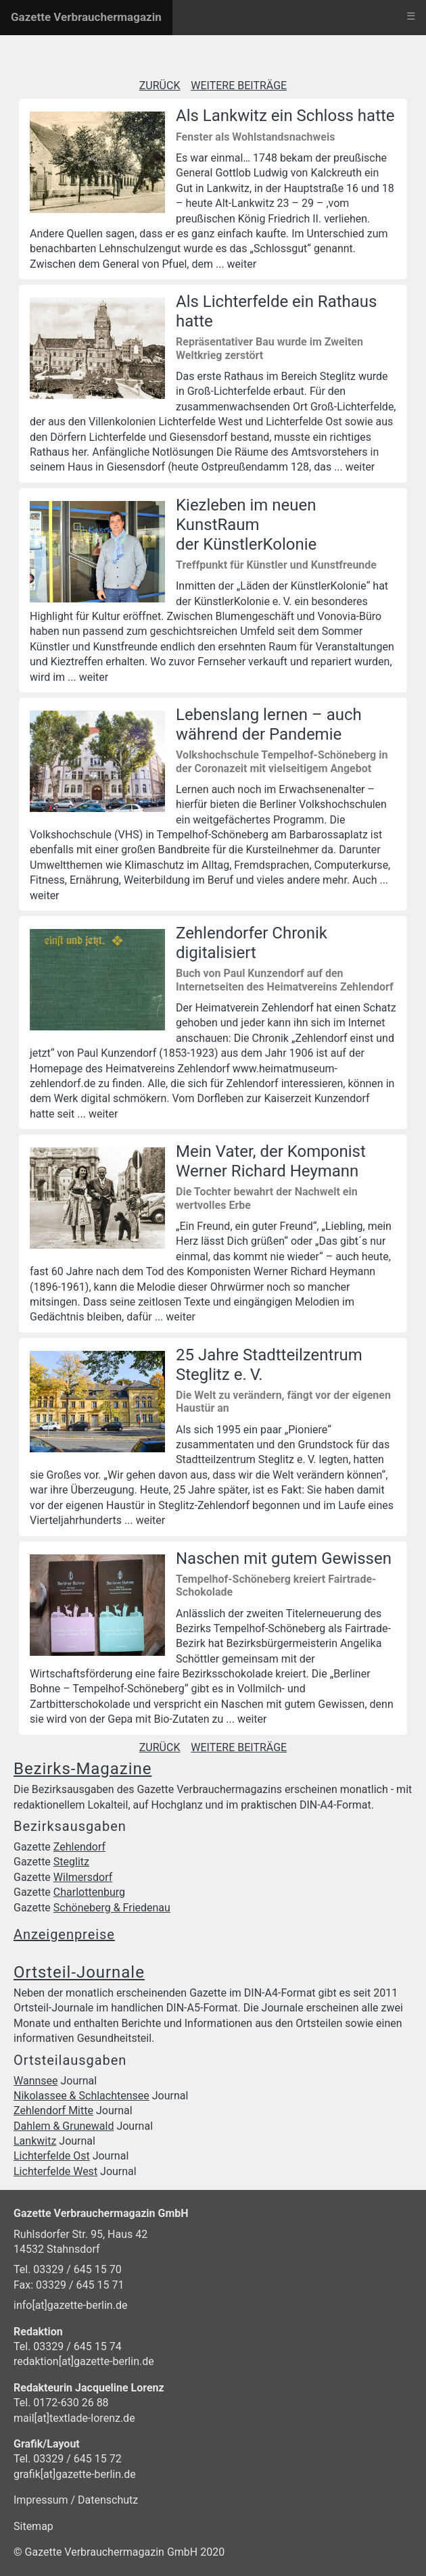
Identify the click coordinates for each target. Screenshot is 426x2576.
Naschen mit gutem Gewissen (284, 1558)
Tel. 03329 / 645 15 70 (68, 2269)
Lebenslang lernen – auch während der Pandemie (269, 724)
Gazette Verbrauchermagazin (86, 17)
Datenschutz (108, 2500)
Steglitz (71, 1861)
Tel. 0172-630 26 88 (61, 2402)
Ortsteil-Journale (79, 1972)
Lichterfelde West (55, 2171)
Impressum (42, 2500)
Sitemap (33, 2526)
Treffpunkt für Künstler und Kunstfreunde (276, 564)
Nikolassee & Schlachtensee (81, 2095)
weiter (242, 264)
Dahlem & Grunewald (64, 2126)
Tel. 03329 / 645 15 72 (68, 2458)
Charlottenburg (89, 1892)
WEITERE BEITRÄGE (239, 85)
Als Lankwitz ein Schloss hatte (285, 115)
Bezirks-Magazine (82, 1768)
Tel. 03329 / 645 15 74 (68, 2346)
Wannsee (36, 2080)
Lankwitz (35, 2140)
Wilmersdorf (82, 1877)
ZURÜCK (160, 85)
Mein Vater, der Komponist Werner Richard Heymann (271, 1161)
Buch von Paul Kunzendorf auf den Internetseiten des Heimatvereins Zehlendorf (285, 980)
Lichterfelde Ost (52, 2155)
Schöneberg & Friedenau (111, 1907)
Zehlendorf (79, 1846)
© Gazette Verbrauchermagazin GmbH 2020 (119, 2552)
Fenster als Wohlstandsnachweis (255, 136)
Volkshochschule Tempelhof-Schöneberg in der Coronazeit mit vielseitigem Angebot (281, 761)
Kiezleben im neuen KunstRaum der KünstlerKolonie (246, 525)
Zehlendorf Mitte (53, 2110)
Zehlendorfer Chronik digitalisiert (251, 943)
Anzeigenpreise (64, 1934)
